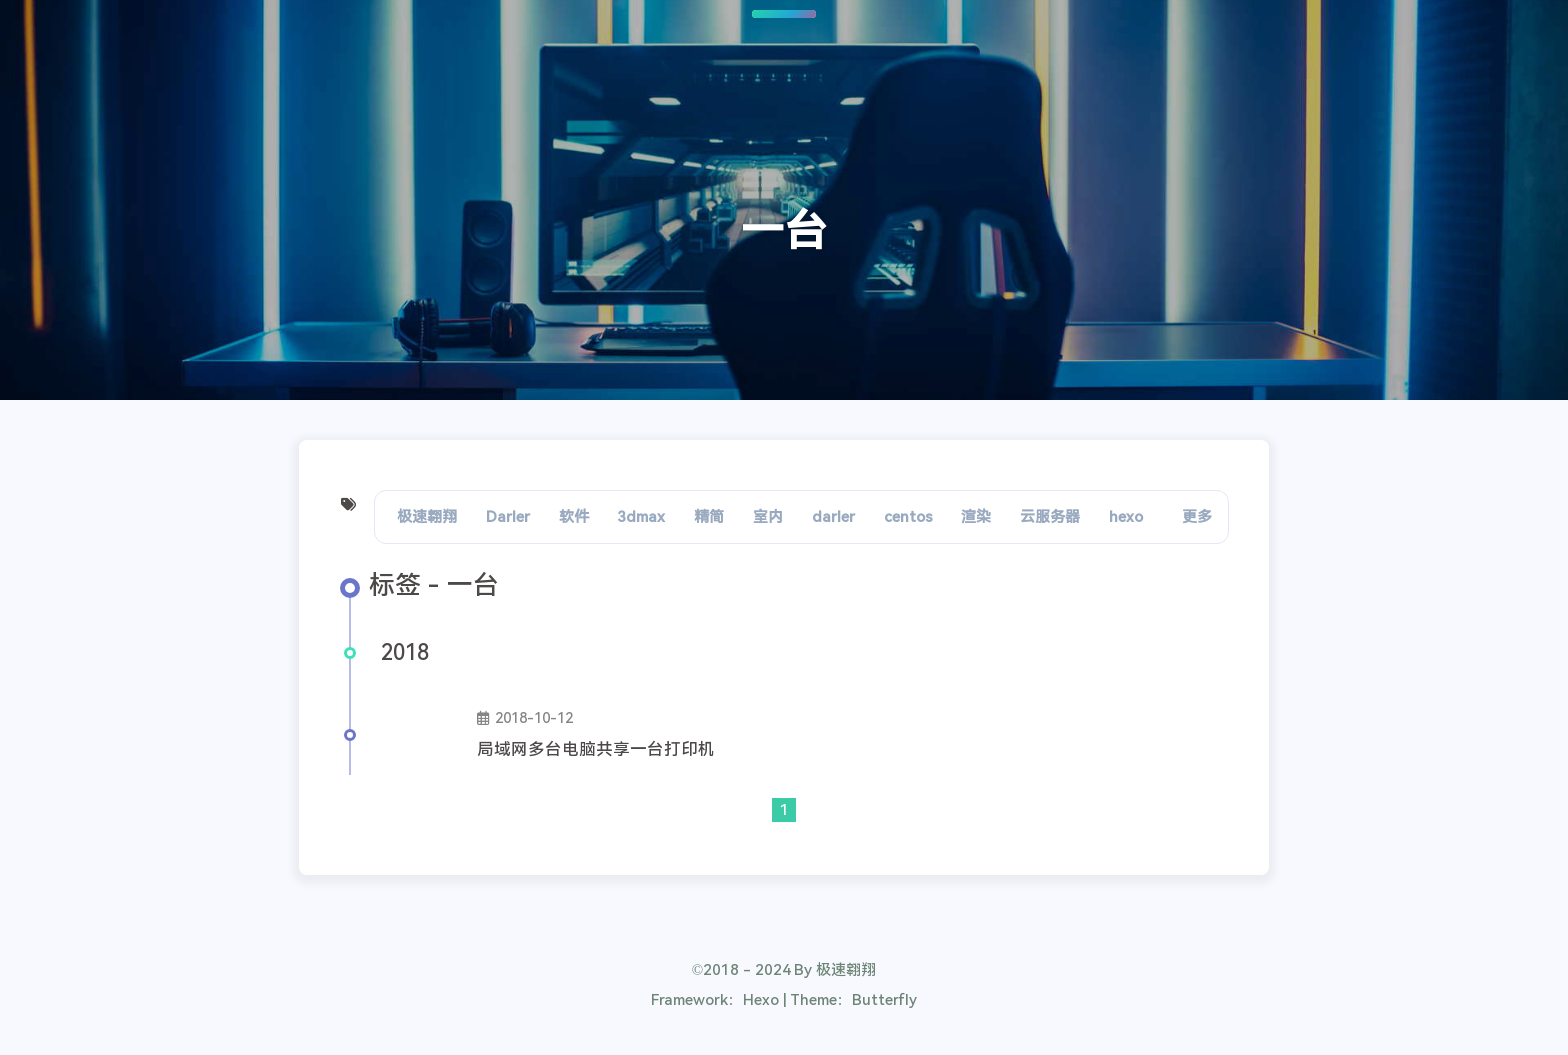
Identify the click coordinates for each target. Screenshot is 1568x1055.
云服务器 (1050, 517)
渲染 (976, 517)
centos (908, 517)
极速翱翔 (427, 517)
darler (833, 517)
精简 (709, 517)
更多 (1197, 517)
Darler (508, 517)
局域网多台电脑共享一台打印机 (596, 749)
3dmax (641, 517)
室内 (768, 517)
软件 (574, 517)
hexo (1126, 517)
